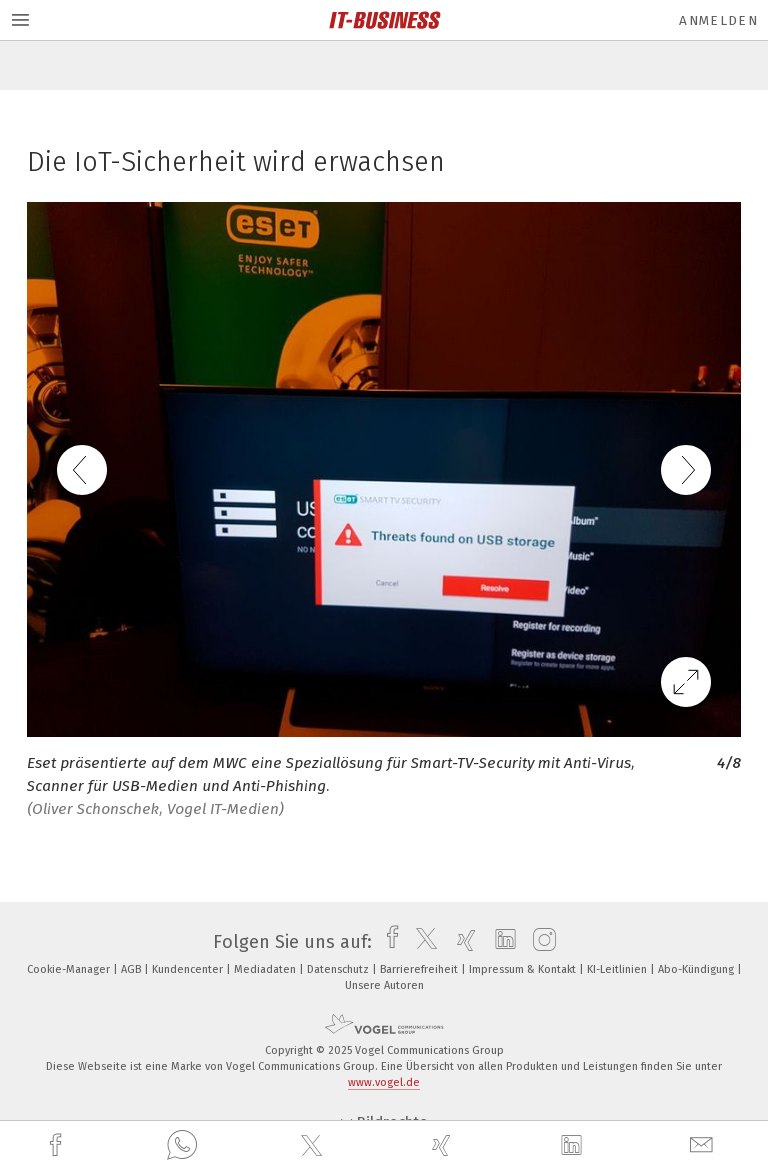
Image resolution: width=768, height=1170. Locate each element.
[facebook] (58, 1145)
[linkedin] (574, 1146)
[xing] (444, 1145)
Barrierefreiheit (420, 969)
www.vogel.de (384, 1082)
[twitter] (314, 1146)
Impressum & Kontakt (524, 969)
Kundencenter (189, 969)
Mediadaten (266, 969)
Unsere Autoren (384, 985)
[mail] (704, 1145)
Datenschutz (339, 969)
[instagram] (539, 942)
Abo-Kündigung (697, 969)
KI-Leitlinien (618, 969)
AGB (132, 969)
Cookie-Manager (70, 969)
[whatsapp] (182, 1146)
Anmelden (718, 20)
